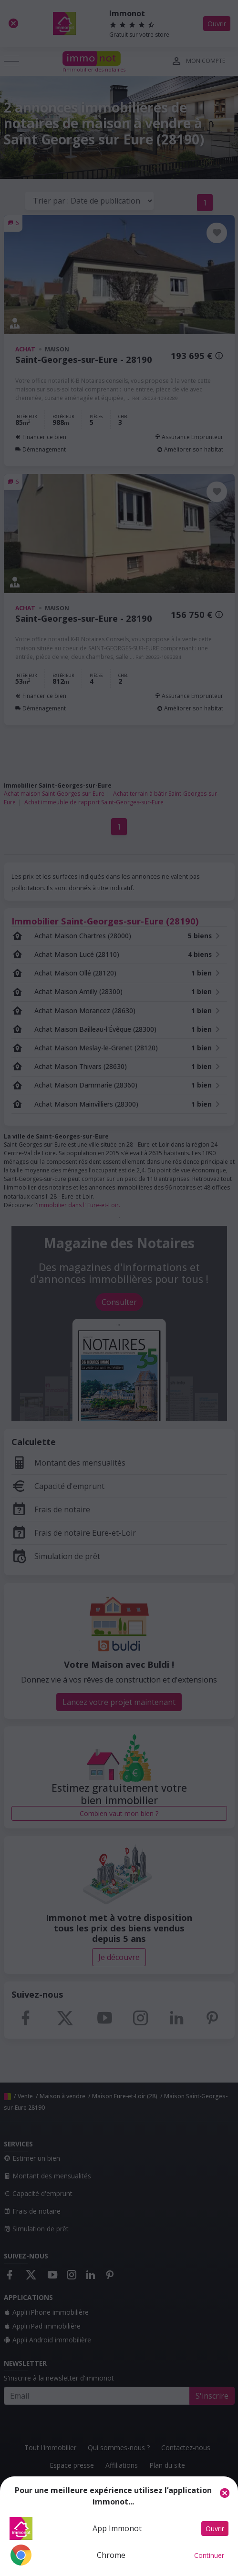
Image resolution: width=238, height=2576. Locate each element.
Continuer (209, 2555)
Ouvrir (215, 2528)
